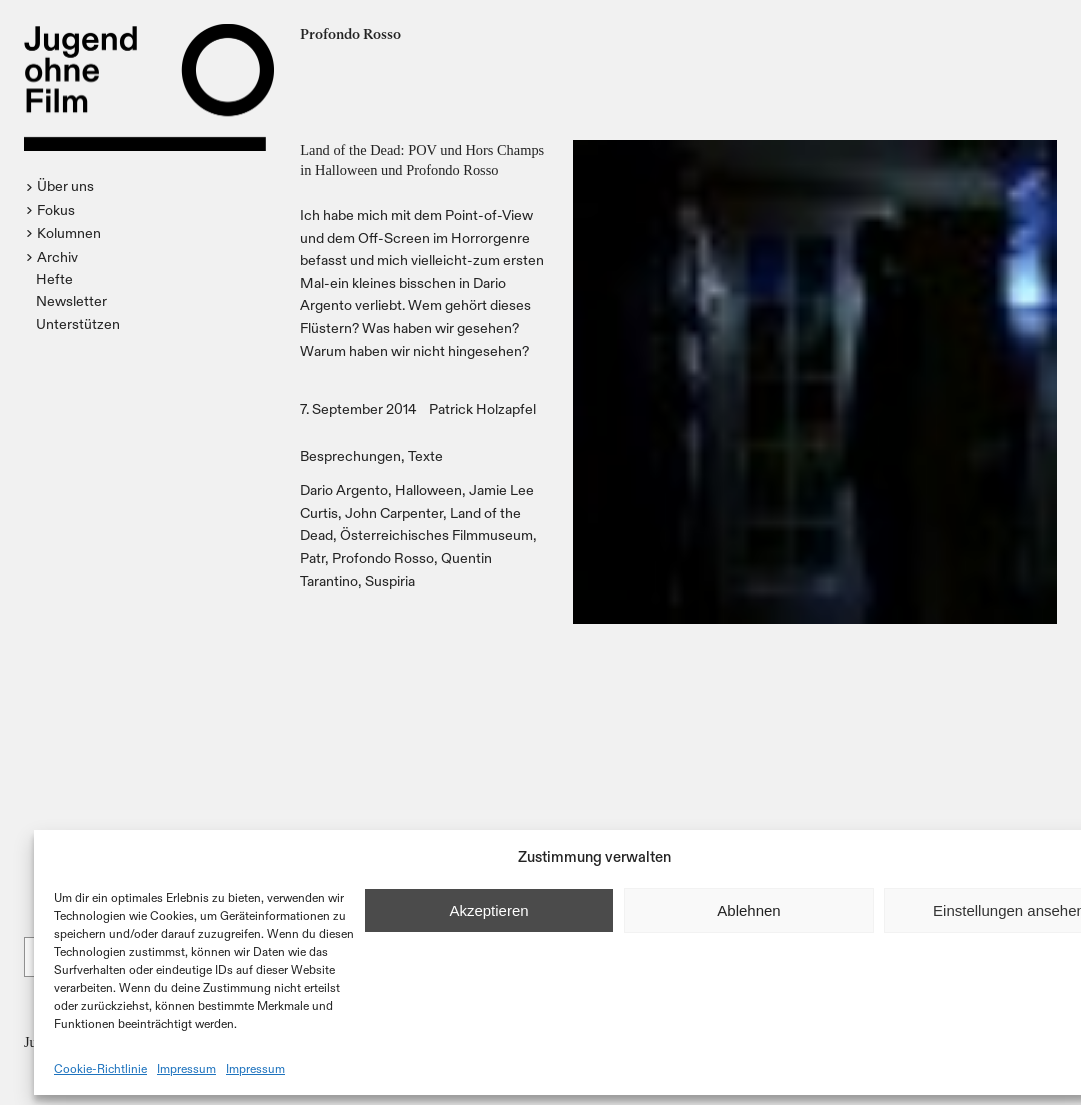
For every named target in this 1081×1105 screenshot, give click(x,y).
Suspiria (390, 580)
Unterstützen (78, 323)
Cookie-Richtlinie (100, 1068)
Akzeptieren (488, 910)
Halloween (428, 489)
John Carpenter (394, 512)
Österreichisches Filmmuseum (436, 534)
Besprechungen (350, 455)
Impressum (186, 1068)
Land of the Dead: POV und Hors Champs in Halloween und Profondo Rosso (422, 160)
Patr (312, 557)
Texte (425, 455)
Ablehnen (748, 910)
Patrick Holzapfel (482, 408)
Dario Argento (344, 489)
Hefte (54, 278)
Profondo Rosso (383, 557)
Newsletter (71, 300)
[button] (62, 186)
